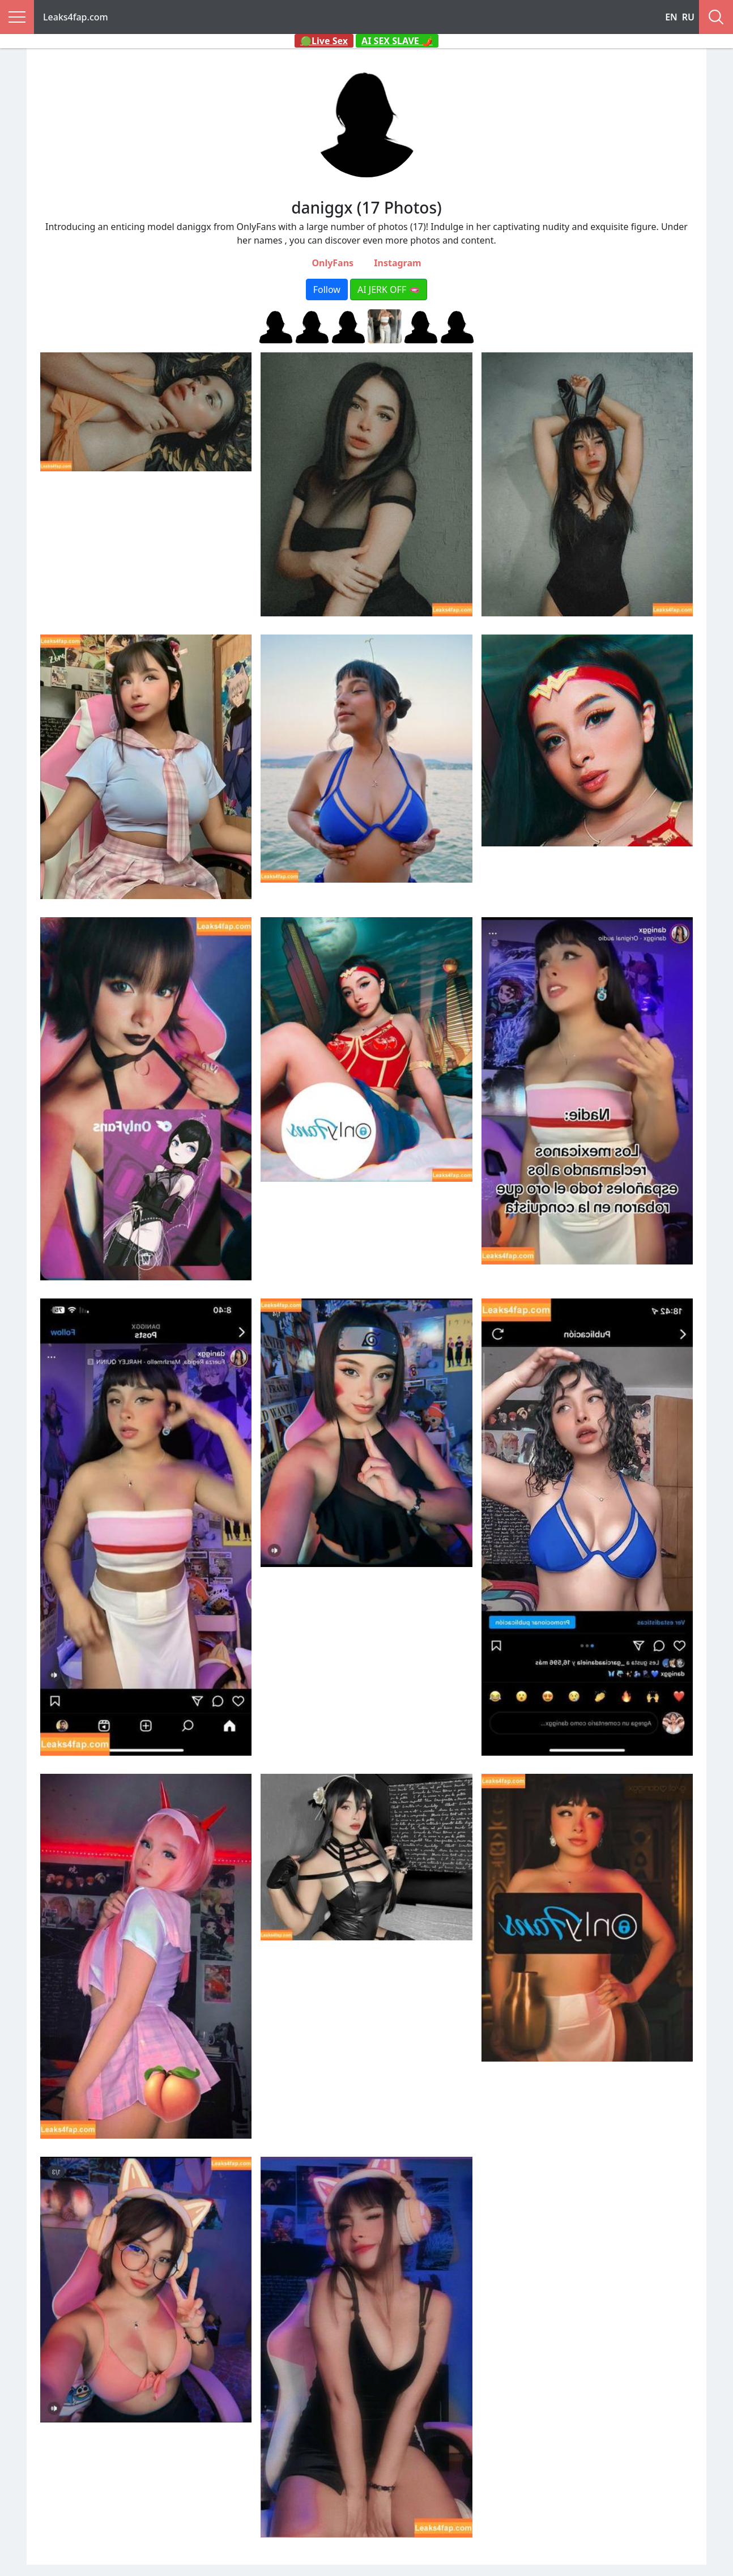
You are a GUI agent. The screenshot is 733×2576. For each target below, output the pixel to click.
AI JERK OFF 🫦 (388, 289)
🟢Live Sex (324, 41)
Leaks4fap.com (75, 17)
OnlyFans (332, 263)
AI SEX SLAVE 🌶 (397, 41)
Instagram (397, 263)
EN (671, 17)
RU (688, 17)
